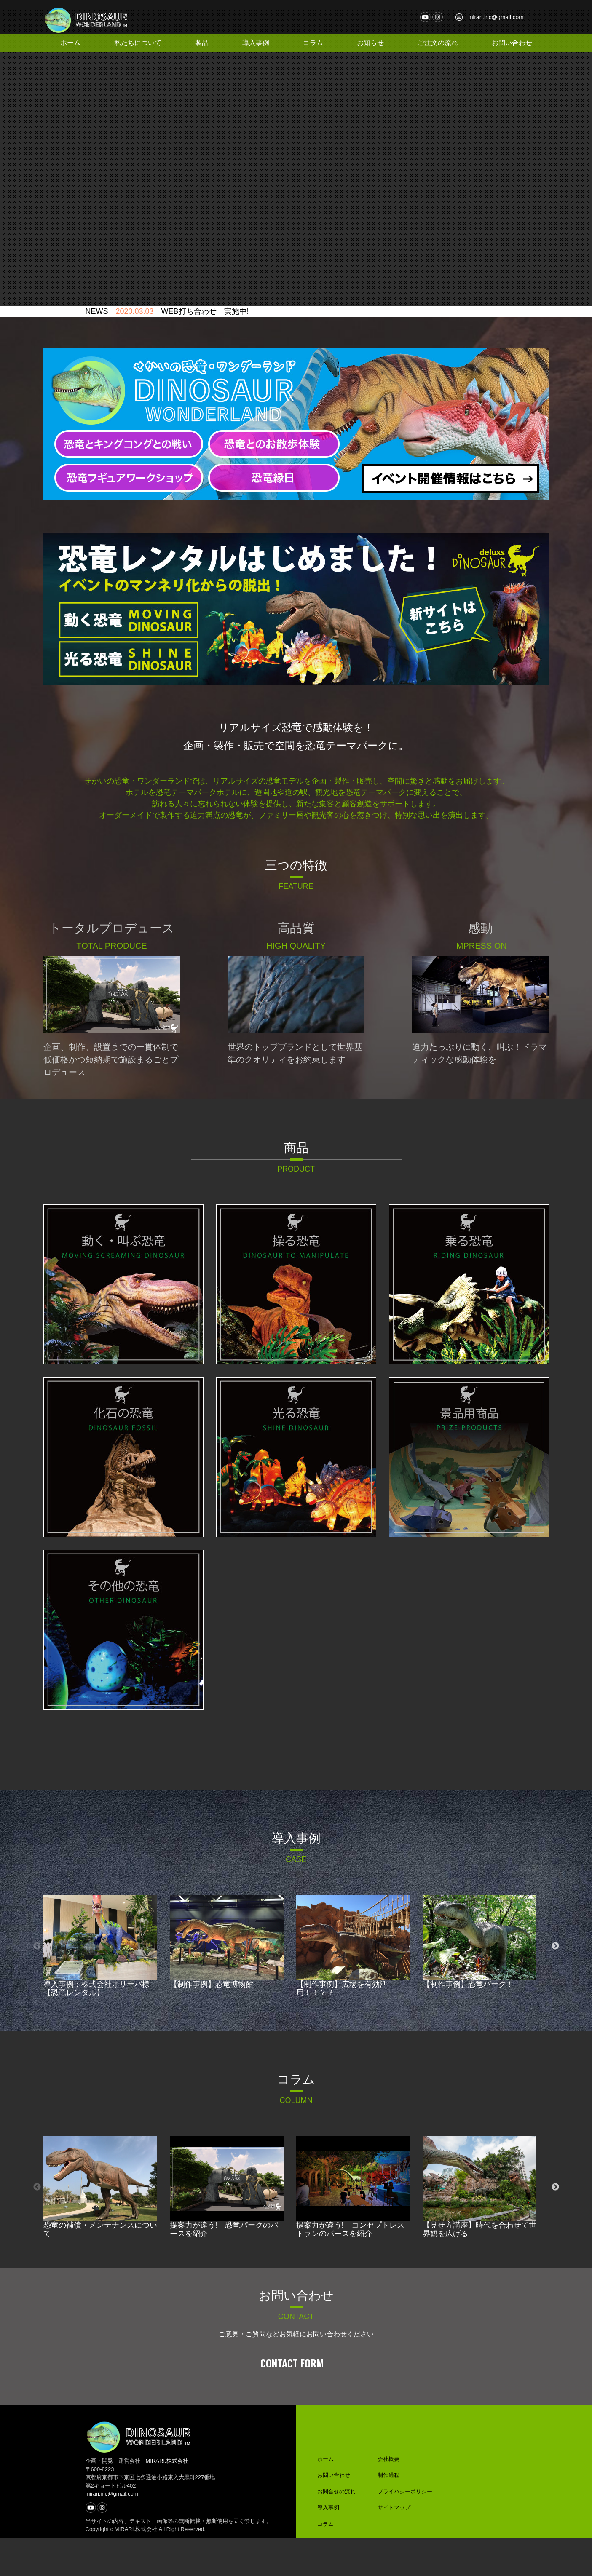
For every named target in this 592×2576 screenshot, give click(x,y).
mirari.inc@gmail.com (499, 17)
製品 (201, 43)
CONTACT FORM (292, 2401)
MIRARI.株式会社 (167, 2499)
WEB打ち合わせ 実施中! (205, 352)
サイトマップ (394, 2546)
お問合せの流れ (336, 2530)
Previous (37, 1987)
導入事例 (256, 43)
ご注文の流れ (439, 43)
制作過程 (388, 2513)
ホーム (71, 43)
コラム (315, 43)
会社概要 (388, 2497)
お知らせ (373, 43)
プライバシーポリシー (405, 2530)
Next (555, 1987)
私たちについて (137, 43)
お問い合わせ (512, 43)
